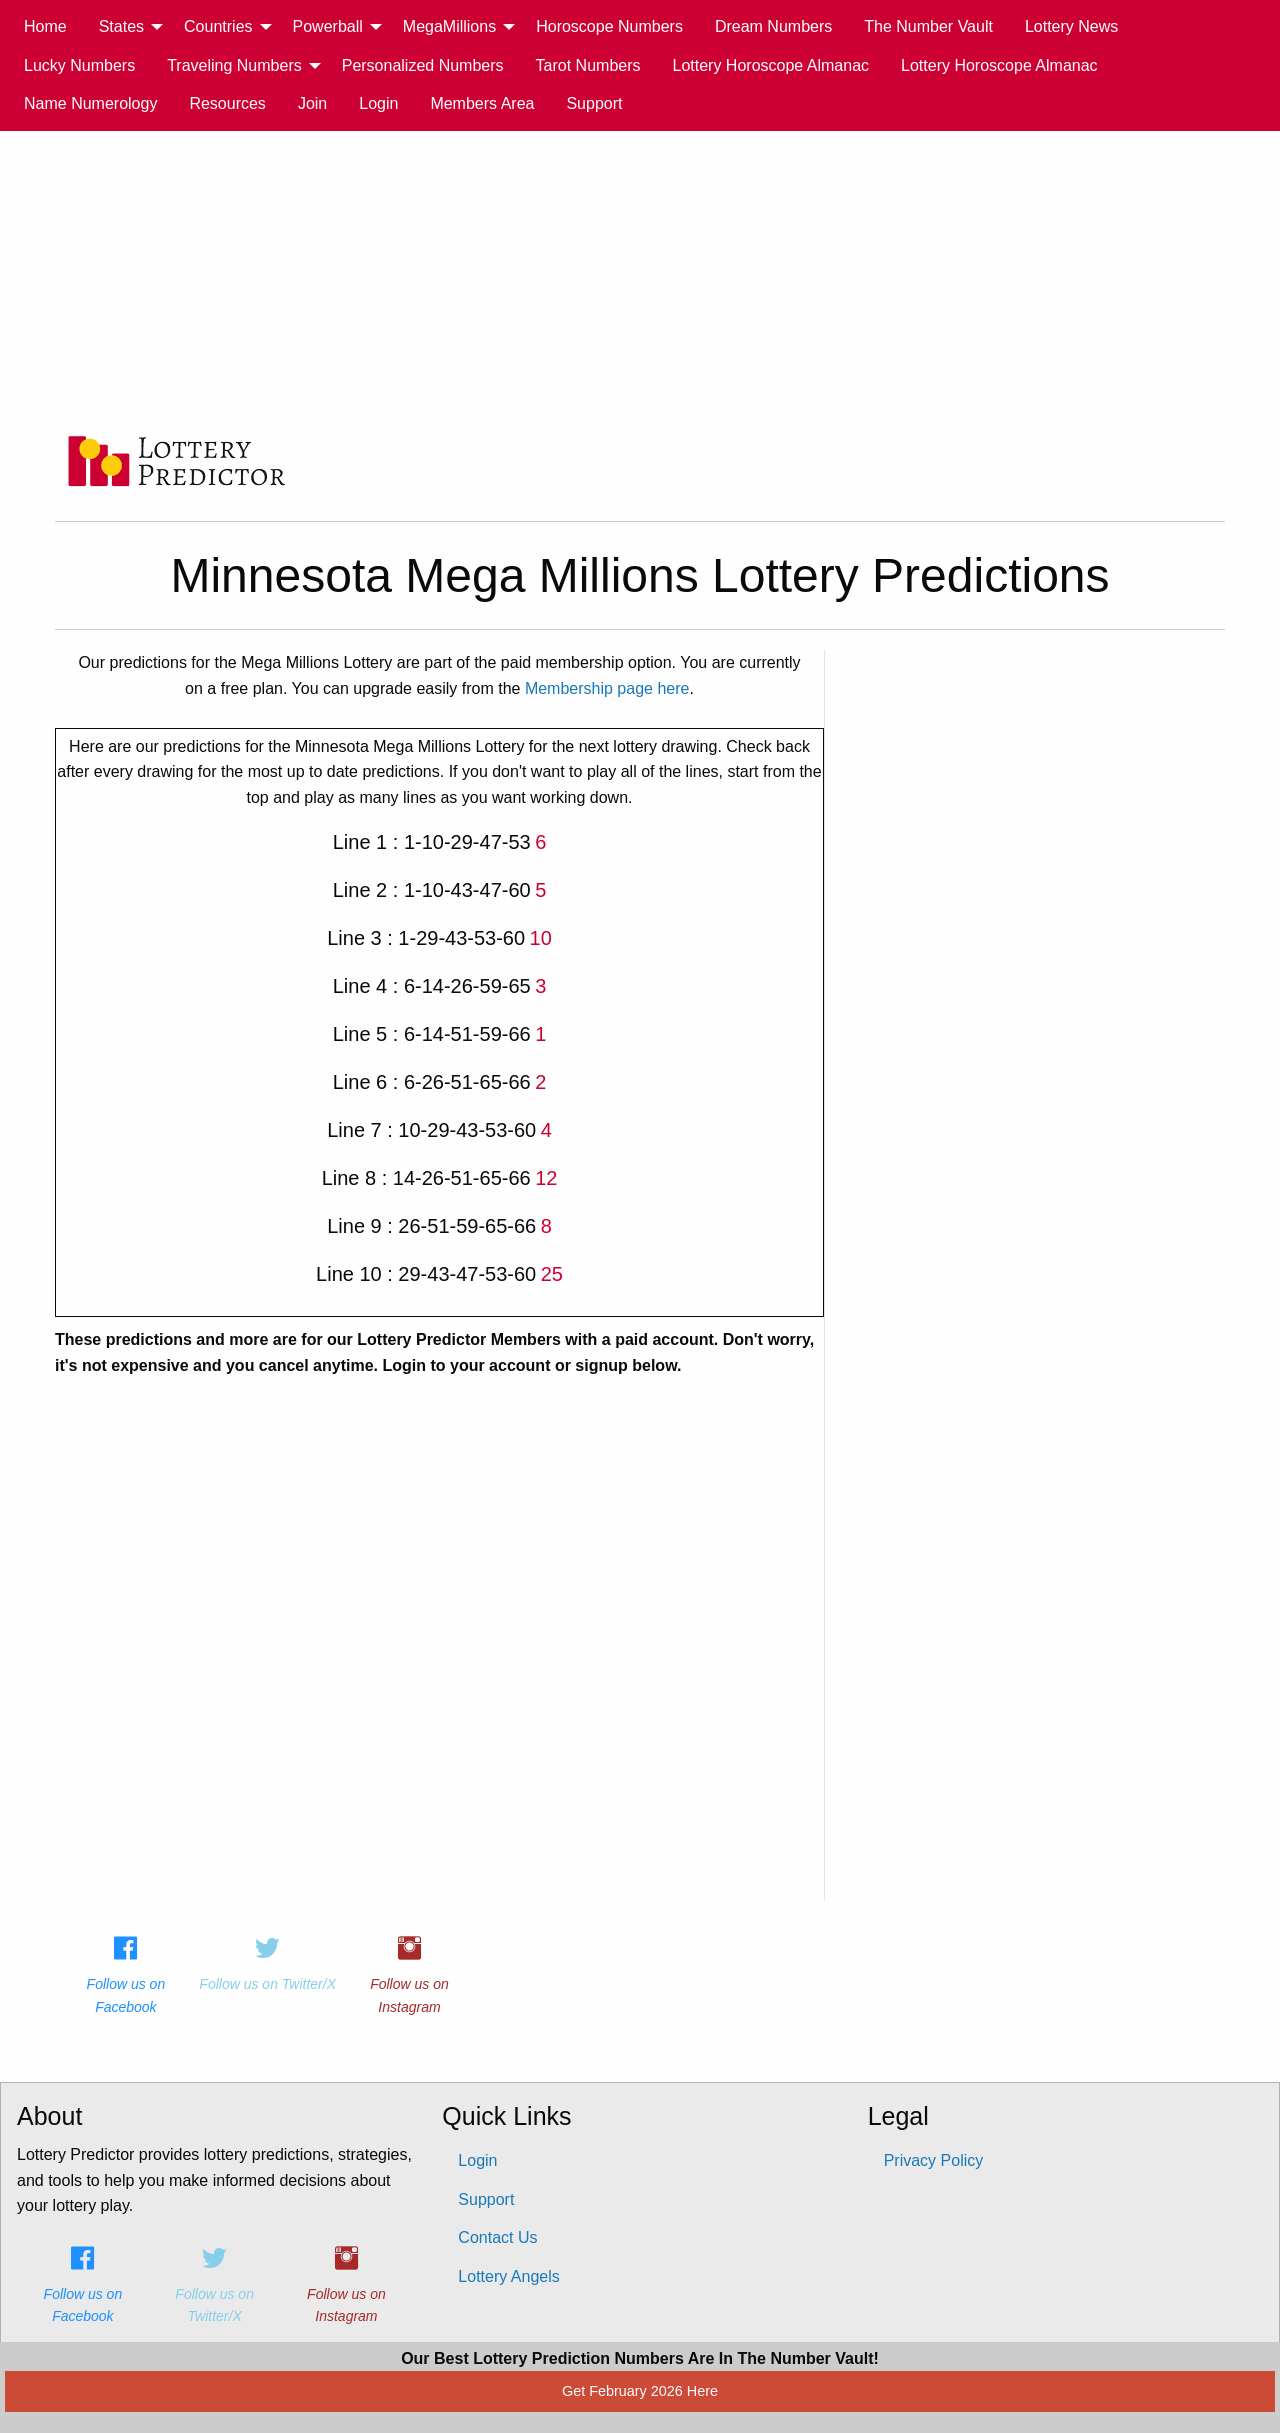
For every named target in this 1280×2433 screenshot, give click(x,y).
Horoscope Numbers (609, 26)
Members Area (482, 103)
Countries (218, 26)
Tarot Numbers (588, 65)
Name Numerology (90, 103)
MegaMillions (449, 26)
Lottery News (1071, 26)
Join (312, 103)
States (121, 26)
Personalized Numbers (423, 65)
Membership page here (607, 688)
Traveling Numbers (234, 65)
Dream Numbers (773, 26)
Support (594, 103)
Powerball (328, 26)
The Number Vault (928, 26)
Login (378, 103)
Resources (227, 103)
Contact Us (497, 2237)
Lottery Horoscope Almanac (771, 65)
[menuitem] (45, 27)
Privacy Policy (934, 2160)
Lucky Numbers (79, 65)
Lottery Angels (508, 2276)
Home (45, 26)
